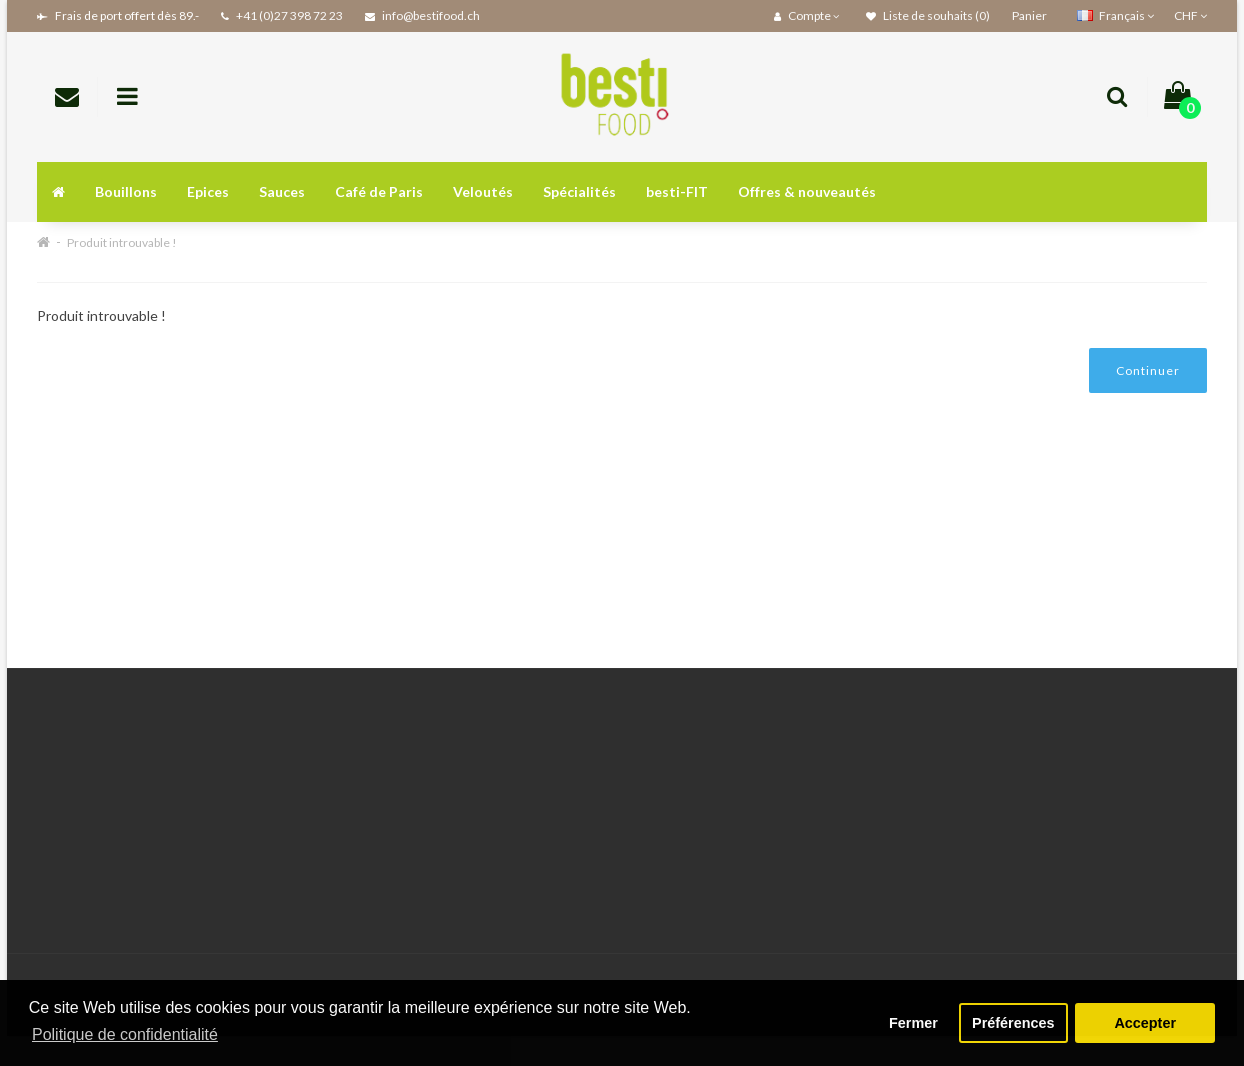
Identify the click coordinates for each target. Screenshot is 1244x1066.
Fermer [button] (913, 1023)
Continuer (1148, 370)
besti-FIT (677, 191)
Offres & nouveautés (807, 191)
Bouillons (126, 191)
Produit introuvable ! (122, 242)
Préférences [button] (1013, 1023)
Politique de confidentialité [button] (125, 1034)
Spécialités (579, 191)
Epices (208, 191)
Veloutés (483, 191)
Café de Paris (379, 191)
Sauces (282, 191)
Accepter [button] (1145, 1023)
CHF (1190, 15)
